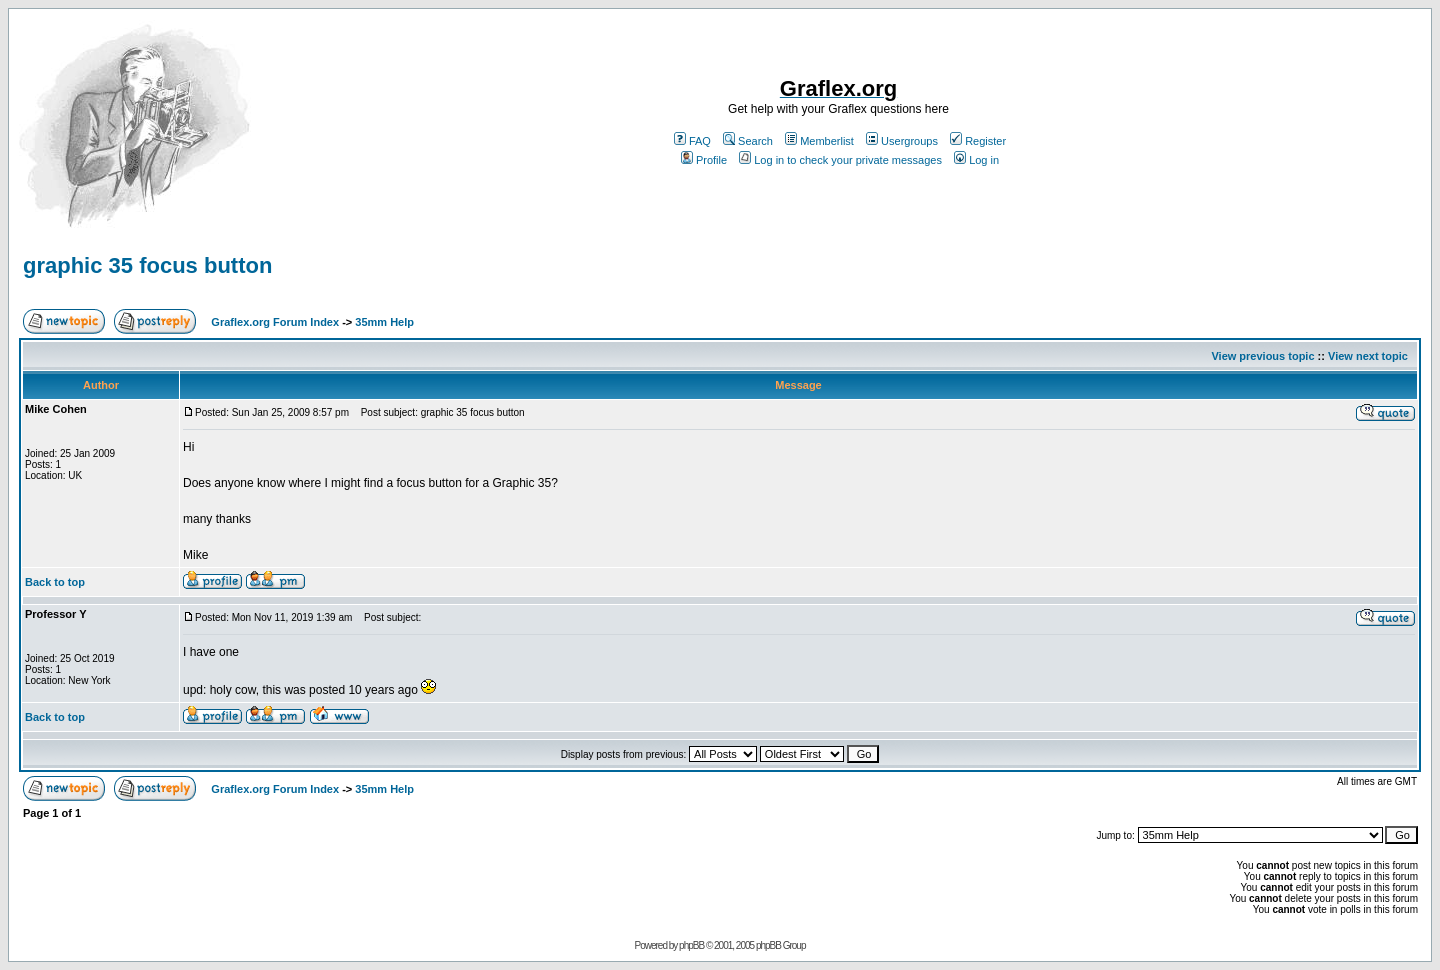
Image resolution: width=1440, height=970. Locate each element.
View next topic (1368, 356)
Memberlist (819, 141)
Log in (976, 160)
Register (978, 141)
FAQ (692, 141)
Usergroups (902, 141)
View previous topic (1262, 356)
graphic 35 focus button (147, 265)
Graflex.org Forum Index (275, 322)
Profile (704, 160)
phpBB (691, 945)
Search (748, 141)
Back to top (55, 582)
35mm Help (384, 322)
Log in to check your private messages (840, 160)
